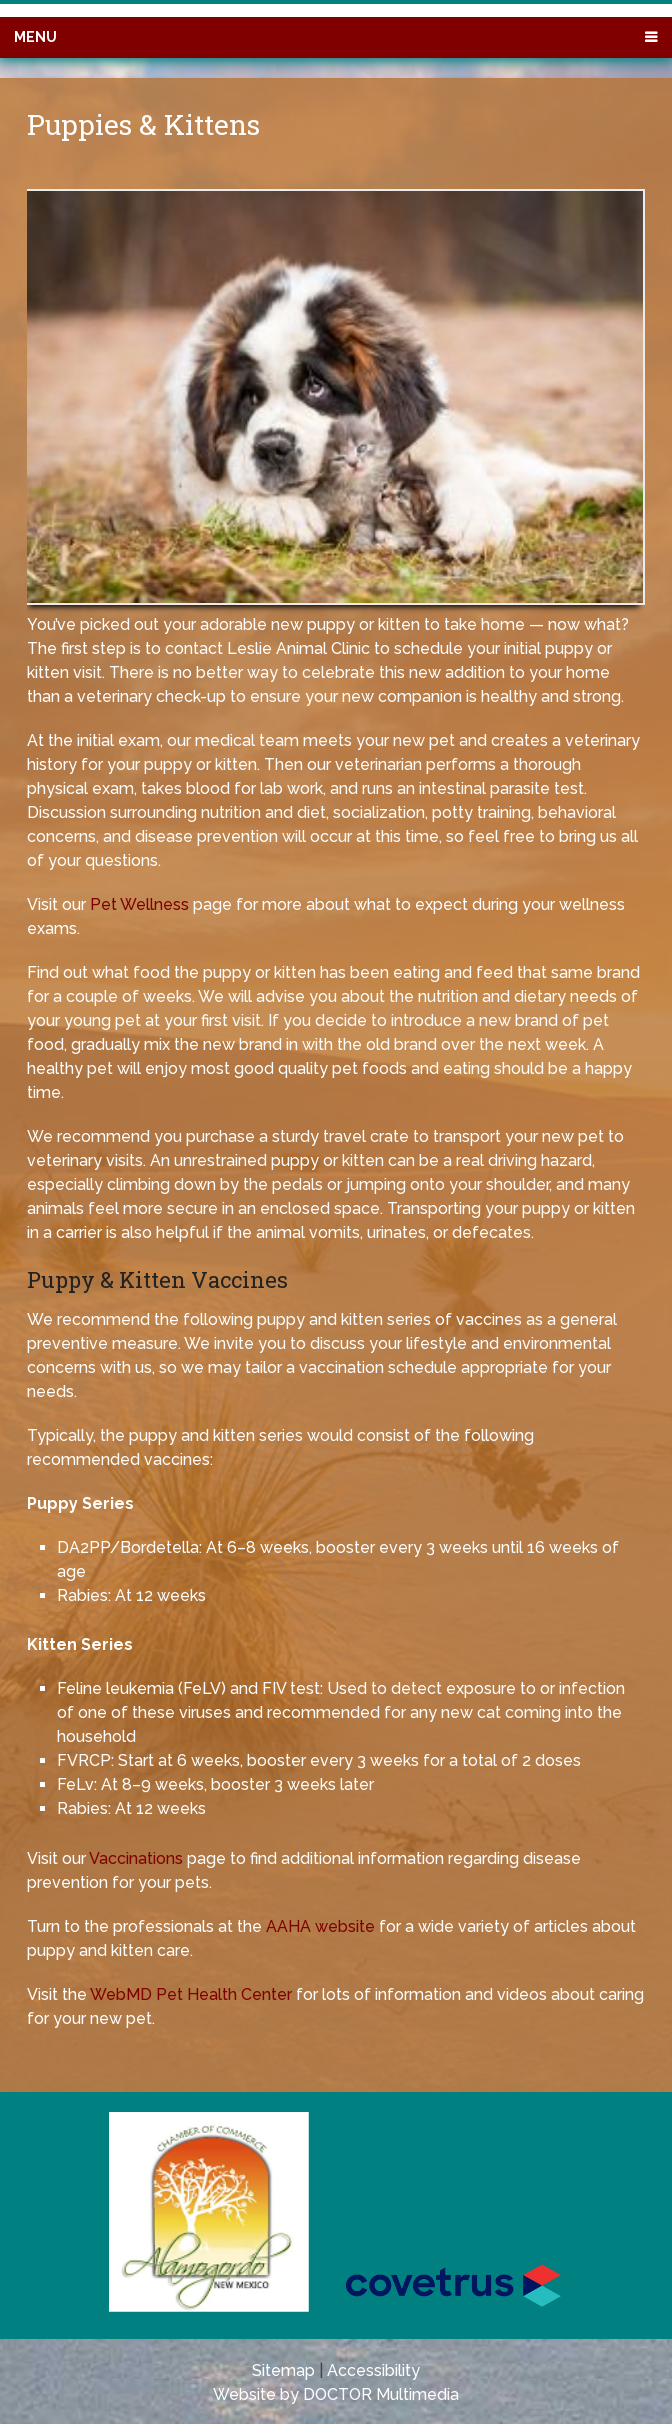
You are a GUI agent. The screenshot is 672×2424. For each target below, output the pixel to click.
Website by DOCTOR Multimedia (336, 2394)
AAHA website (320, 1926)
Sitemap (283, 2370)
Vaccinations (136, 1858)
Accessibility (373, 2370)
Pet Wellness (139, 904)
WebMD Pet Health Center (191, 1994)
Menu (35, 37)
